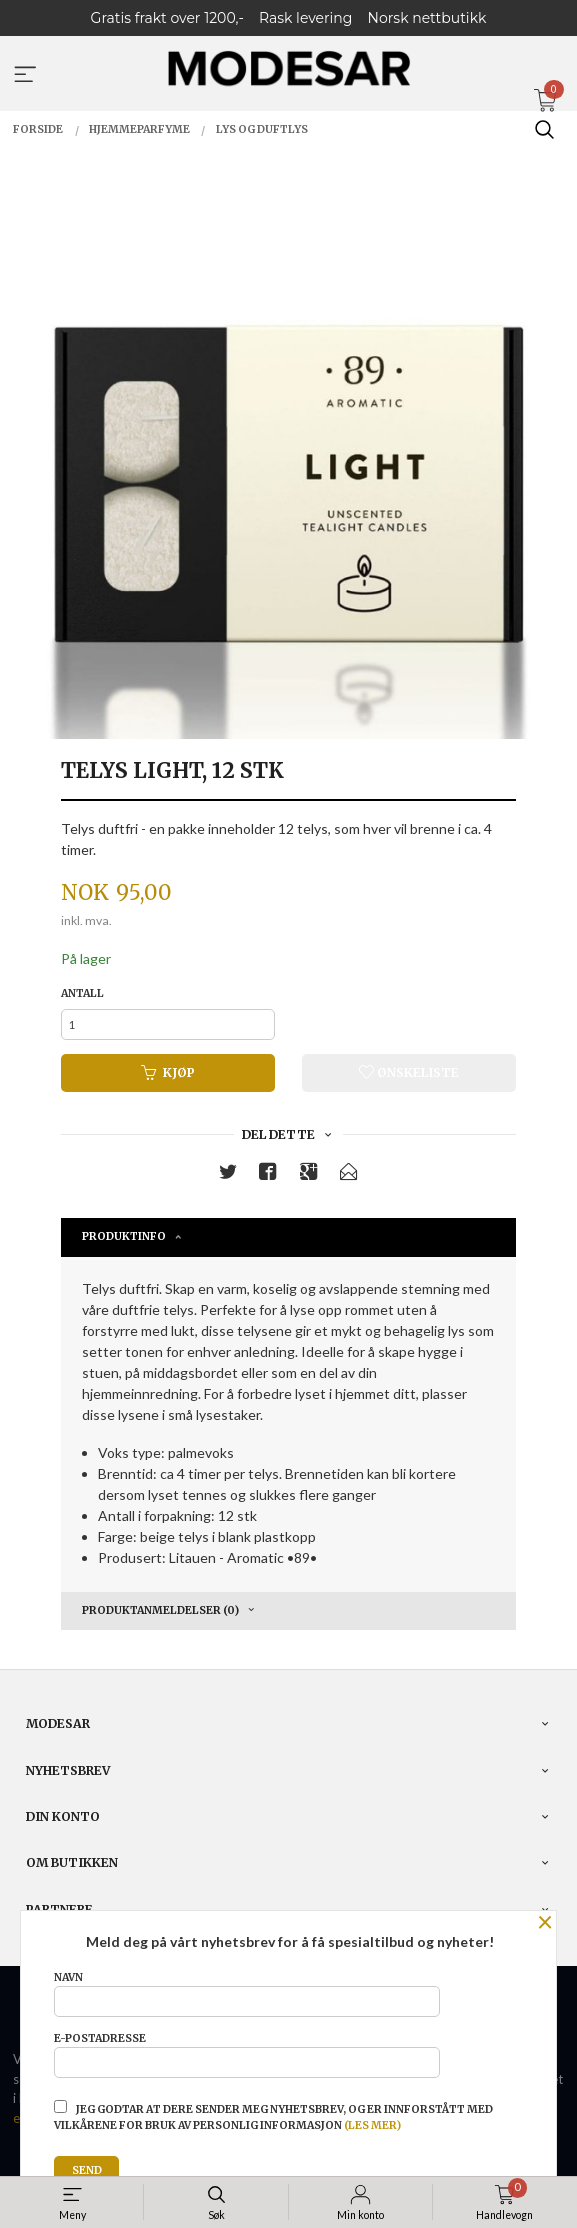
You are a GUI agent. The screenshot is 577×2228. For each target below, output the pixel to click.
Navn (247, 1994)
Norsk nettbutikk (427, 18)
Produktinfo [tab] (124, 1236)
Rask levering (305, 18)
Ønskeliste (409, 1072)
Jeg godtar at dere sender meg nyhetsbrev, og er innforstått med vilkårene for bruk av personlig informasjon (273, 2116)
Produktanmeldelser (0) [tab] (160, 1610)
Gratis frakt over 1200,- (167, 18)
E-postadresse (247, 2055)
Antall (82, 993)
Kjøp (168, 1072)
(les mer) (372, 2125)
